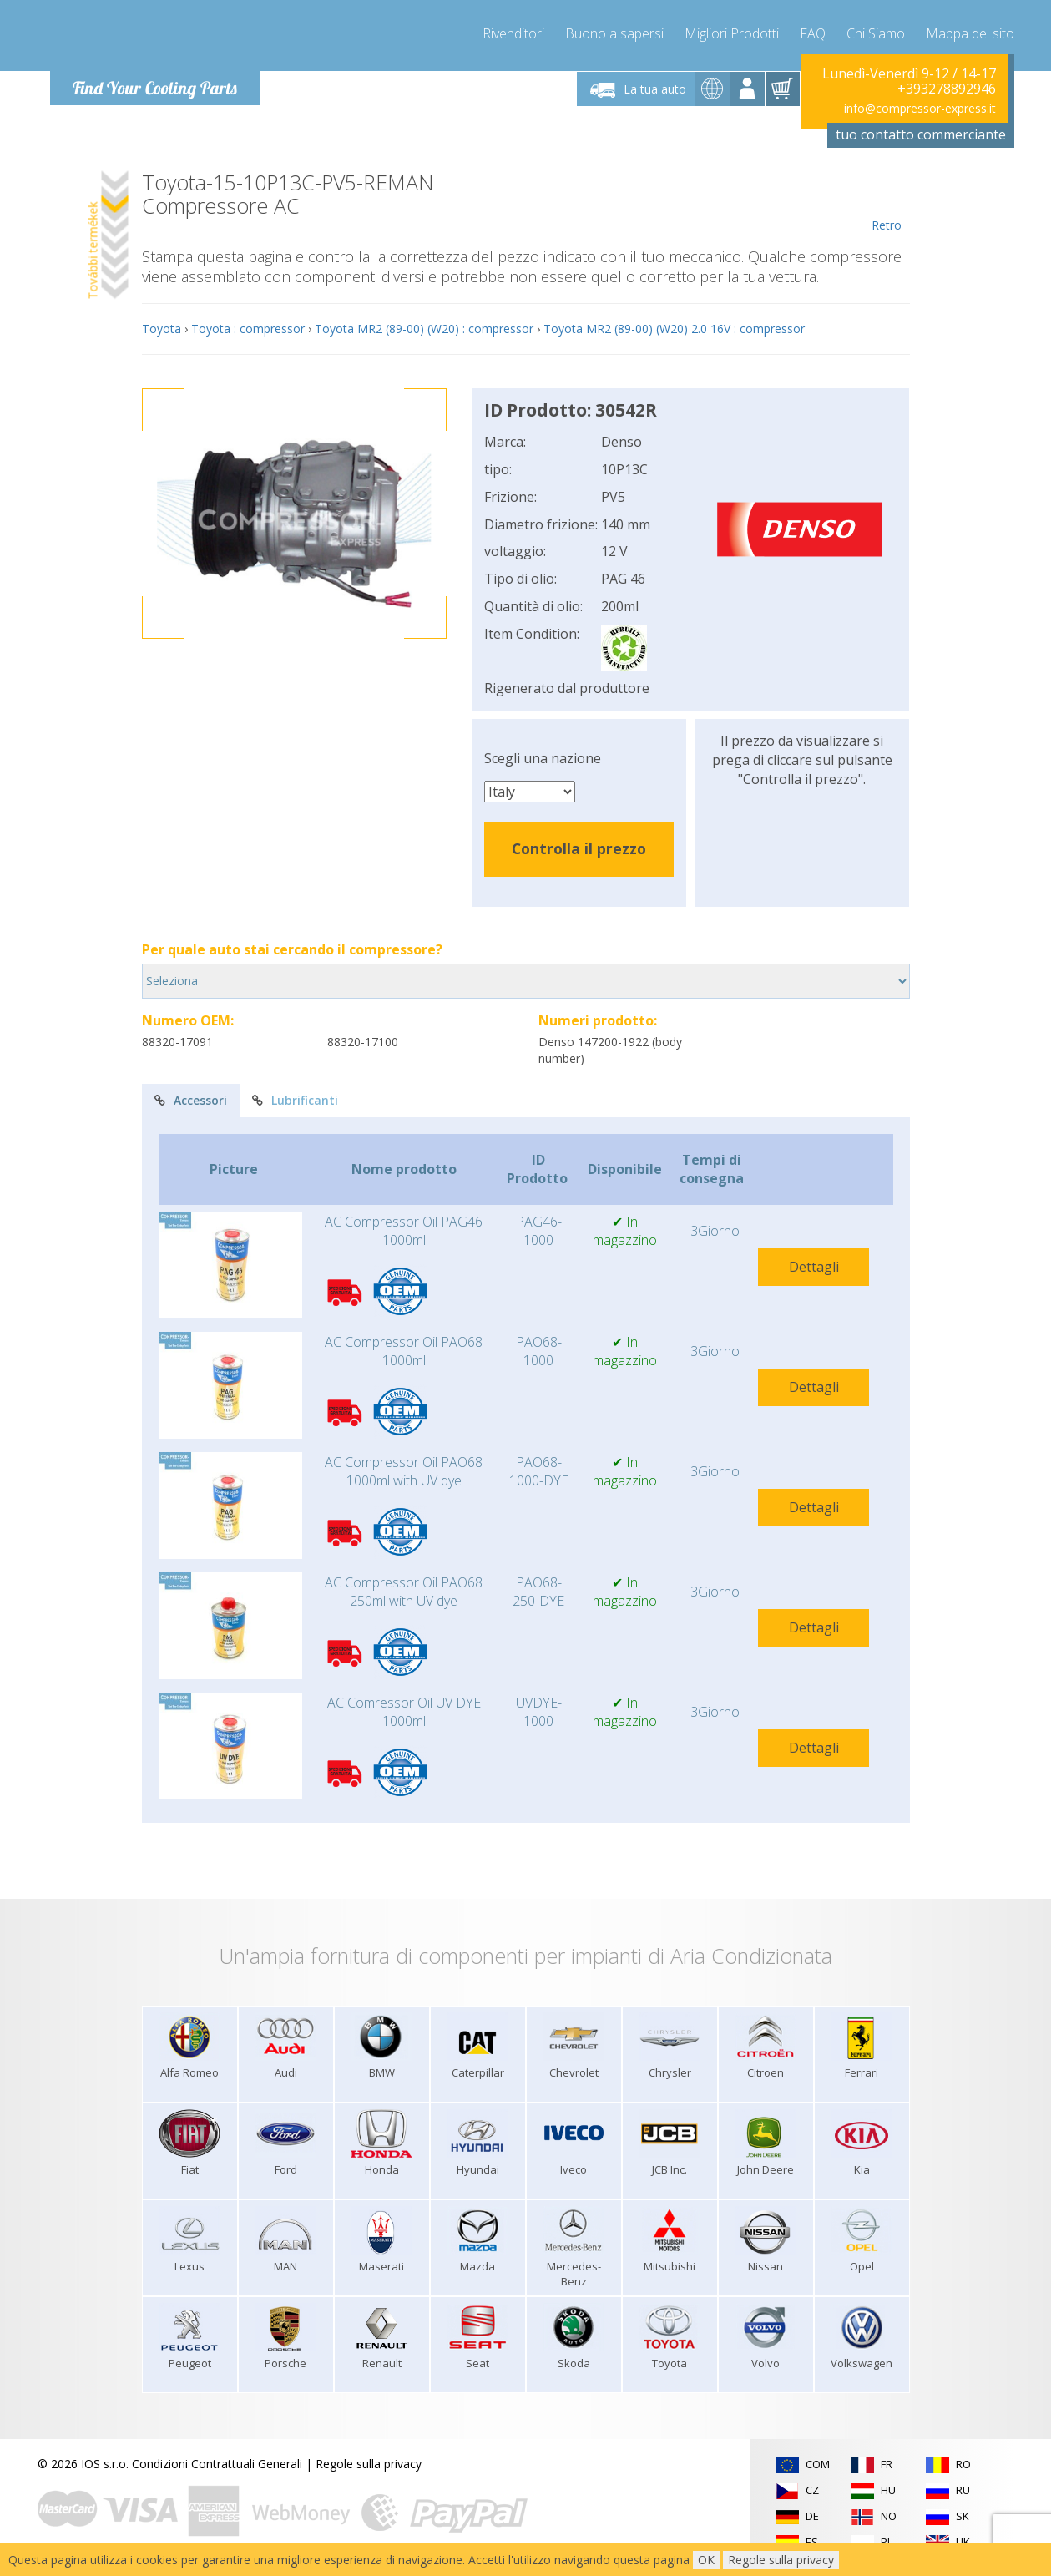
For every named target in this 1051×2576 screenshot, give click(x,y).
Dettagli (814, 1267)
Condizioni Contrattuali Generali (217, 2464)
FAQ (813, 33)
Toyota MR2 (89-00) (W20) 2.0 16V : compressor (674, 329)
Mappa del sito (970, 33)
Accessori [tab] (190, 1100)
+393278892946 (946, 88)
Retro (887, 202)
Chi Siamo (875, 33)
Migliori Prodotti (732, 33)
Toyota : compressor (248, 329)
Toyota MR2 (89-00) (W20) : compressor (424, 329)
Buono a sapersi (614, 33)
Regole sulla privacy (369, 2464)
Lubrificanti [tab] (295, 1100)
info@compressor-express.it (920, 108)
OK (706, 2560)
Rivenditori (513, 33)
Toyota (161, 329)
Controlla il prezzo (579, 848)
